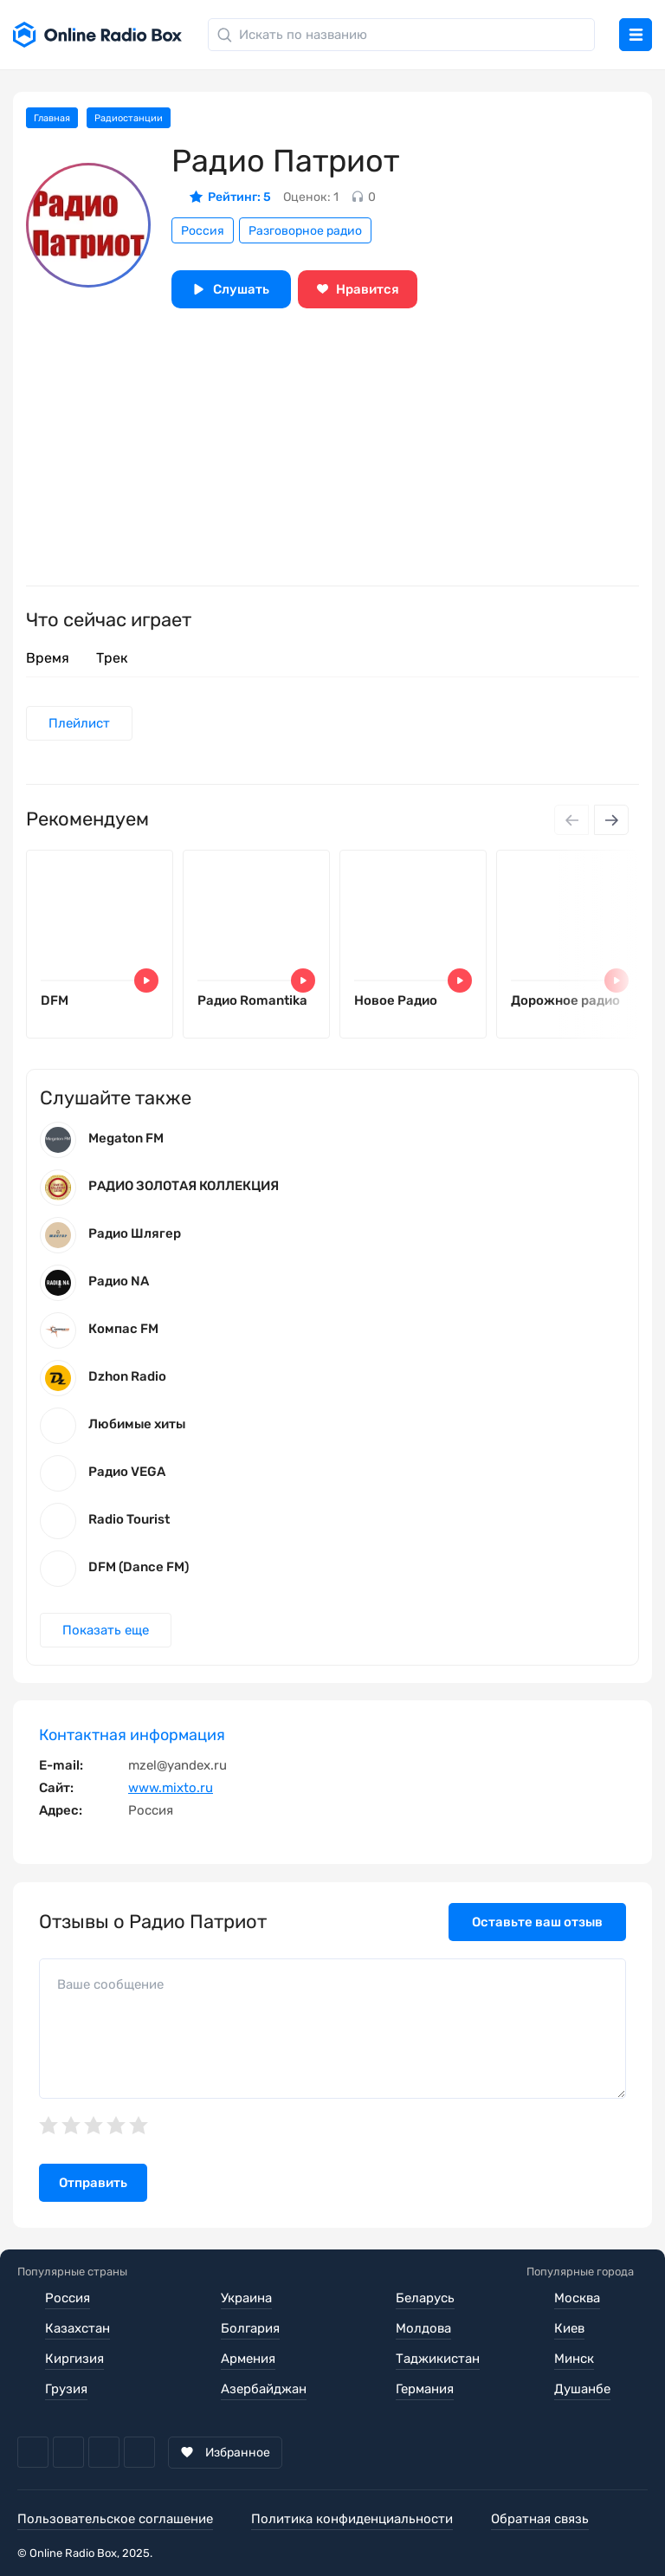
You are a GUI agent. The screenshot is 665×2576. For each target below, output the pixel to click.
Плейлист (79, 723)
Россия (202, 230)
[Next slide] (611, 820)
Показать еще (105, 1630)
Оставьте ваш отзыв (537, 1922)
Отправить (93, 2183)
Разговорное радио (305, 230)
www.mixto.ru (170, 1788)
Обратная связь (540, 2519)
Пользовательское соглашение (115, 2519)
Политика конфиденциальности (352, 2519)
